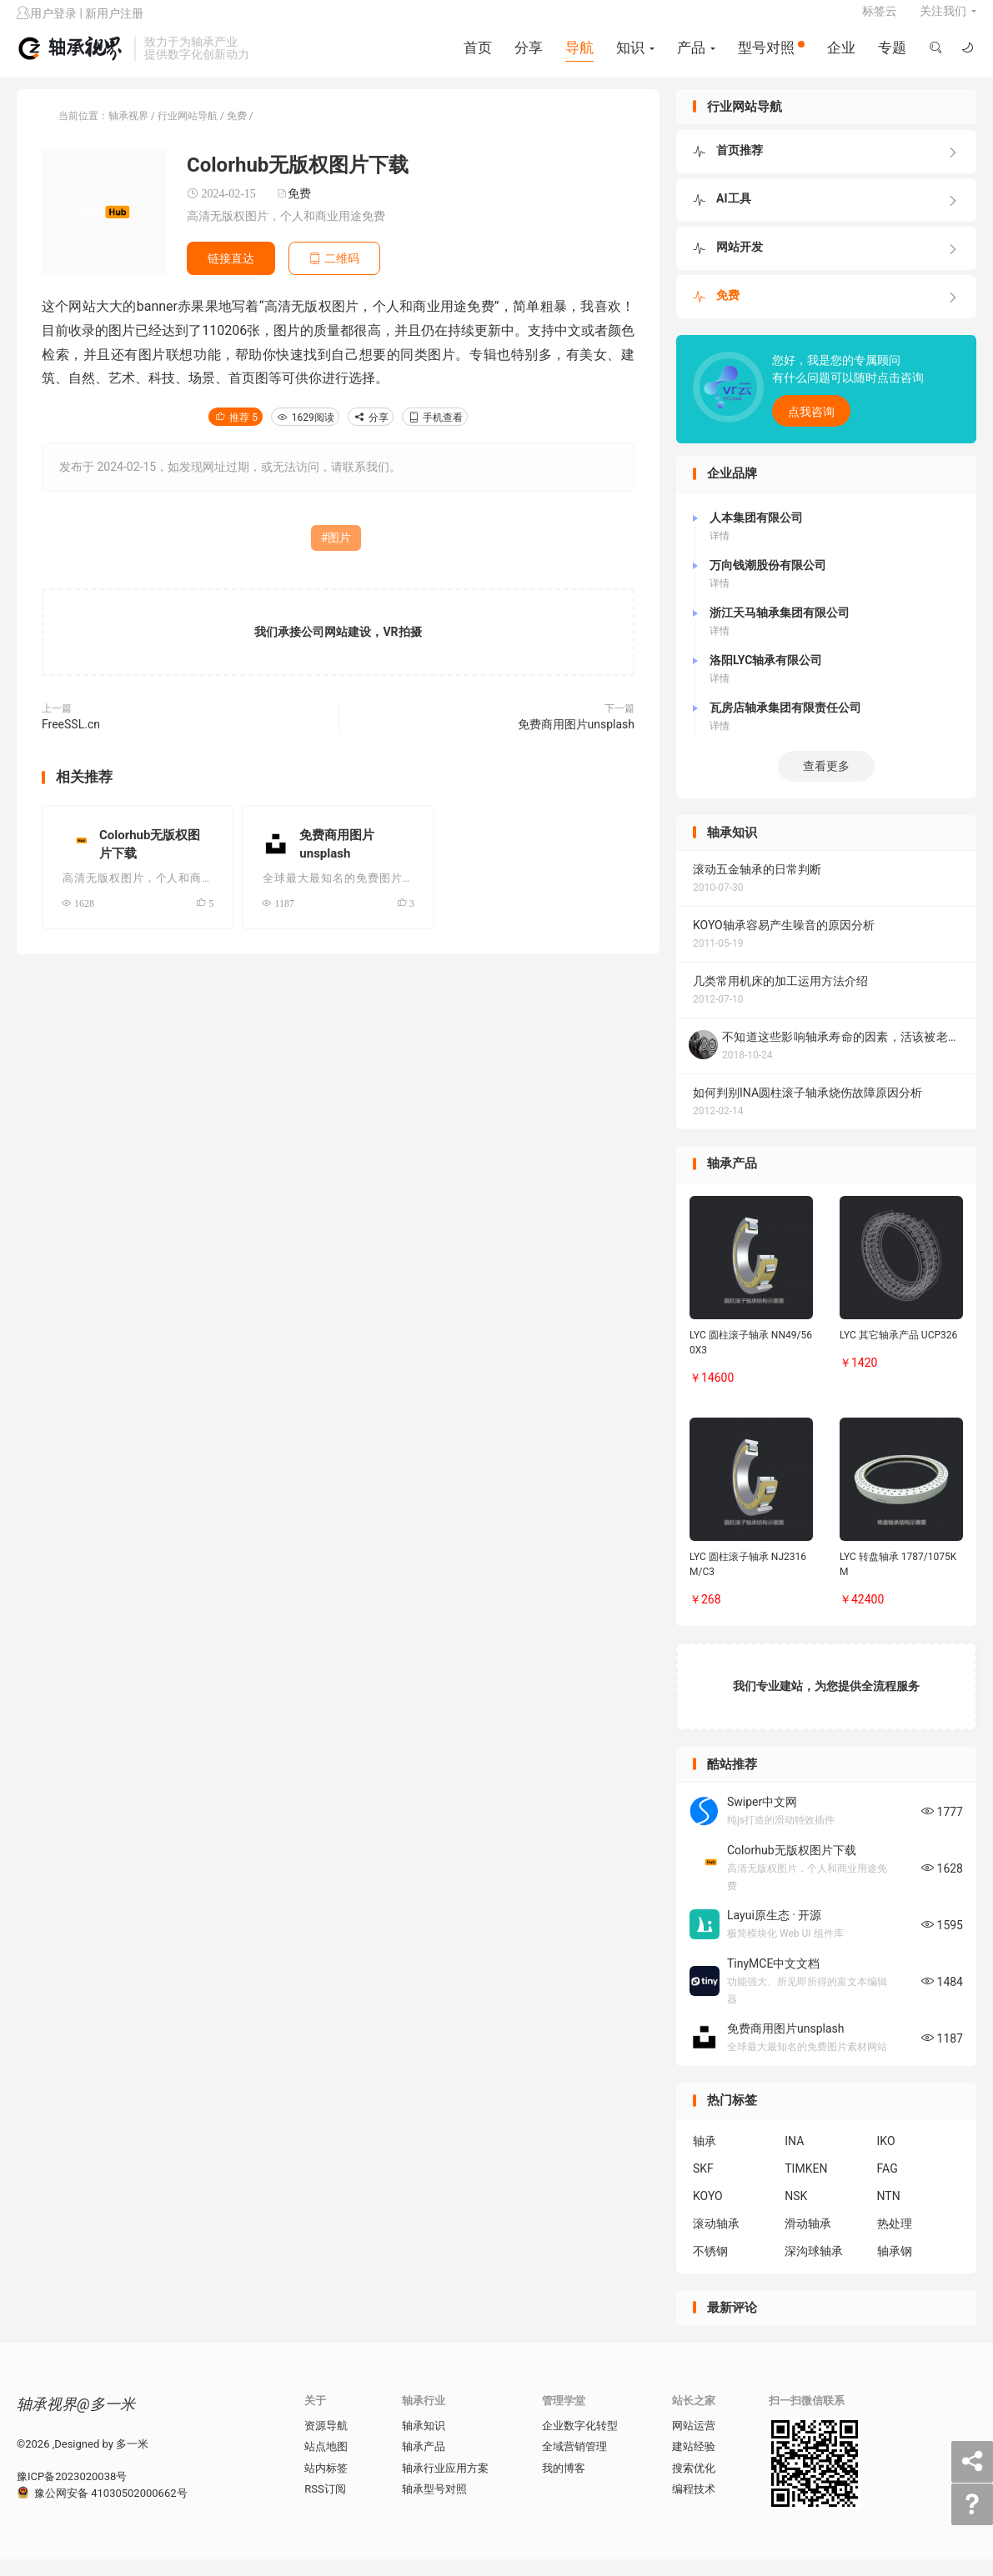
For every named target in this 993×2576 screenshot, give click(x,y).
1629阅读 (305, 435)
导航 (578, 58)
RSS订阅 (324, 2506)
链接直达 (231, 275)
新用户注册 (114, 24)
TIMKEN (806, 2185)
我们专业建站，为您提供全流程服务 (826, 1702)
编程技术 (693, 2506)
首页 (476, 58)
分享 (527, 58)
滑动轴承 (808, 2240)
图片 (339, 555)
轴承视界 (71, 59)
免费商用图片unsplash (576, 741)
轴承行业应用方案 (445, 2484)
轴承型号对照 (434, 2506)
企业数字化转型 (580, 2442)
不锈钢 (710, 2267)
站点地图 (326, 2464)
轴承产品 (423, 2464)
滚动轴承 (716, 2240)
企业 (839, 58)
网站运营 (693, 2442)
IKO (886, 2157)
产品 (689, 58)
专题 (890, 58)
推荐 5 (235, 435)
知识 (628, 58)
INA (794, 2157)
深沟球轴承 (814, 2267)
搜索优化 (693, 2484)
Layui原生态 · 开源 (774, 1932)
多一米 (132, 2461)
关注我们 (943, 21)
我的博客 (563, 2484)
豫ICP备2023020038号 (72, 2494)
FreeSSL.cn (71, 741)
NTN (888, 2212)
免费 (237, 132)
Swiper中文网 (762, 1819)
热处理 (894, 2240)
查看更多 (826, 782)
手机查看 (435, 435)
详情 (720, 552)
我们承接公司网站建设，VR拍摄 (337, 649)
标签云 (879, 21)
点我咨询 (811, 429)
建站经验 (693, 2464)
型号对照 (769, 58)
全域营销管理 (574, 2464)
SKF (703, 2185)
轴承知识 (423, 2442)
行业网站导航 (188, 132)
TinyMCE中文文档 (773, 1980)
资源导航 (326, 2442)
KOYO (708, 2212)
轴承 (704, 2157)
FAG (887, 2185)
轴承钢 (894, 2267)
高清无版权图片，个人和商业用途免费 (286, 232)
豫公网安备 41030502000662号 (102, 2509)
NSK (796, 2212)
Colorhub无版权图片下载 (791, 1866)
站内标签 (326, 2484)
